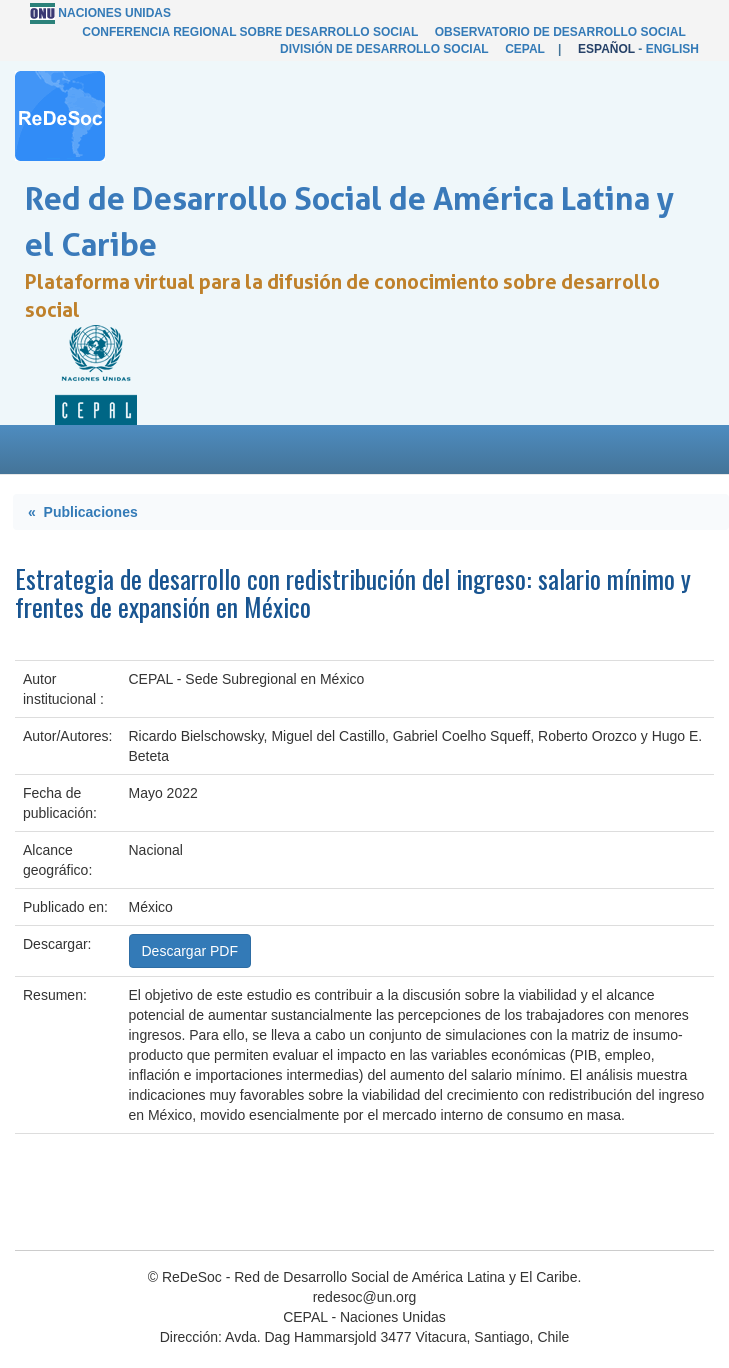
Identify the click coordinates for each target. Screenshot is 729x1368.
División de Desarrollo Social (384, 49)
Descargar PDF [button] (190, 951)
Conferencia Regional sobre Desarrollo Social (250, 32)
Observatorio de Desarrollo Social (560, 32)
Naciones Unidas (114, 13)
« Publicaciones (83, 512)
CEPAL (525, 49)
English (672, 49)
